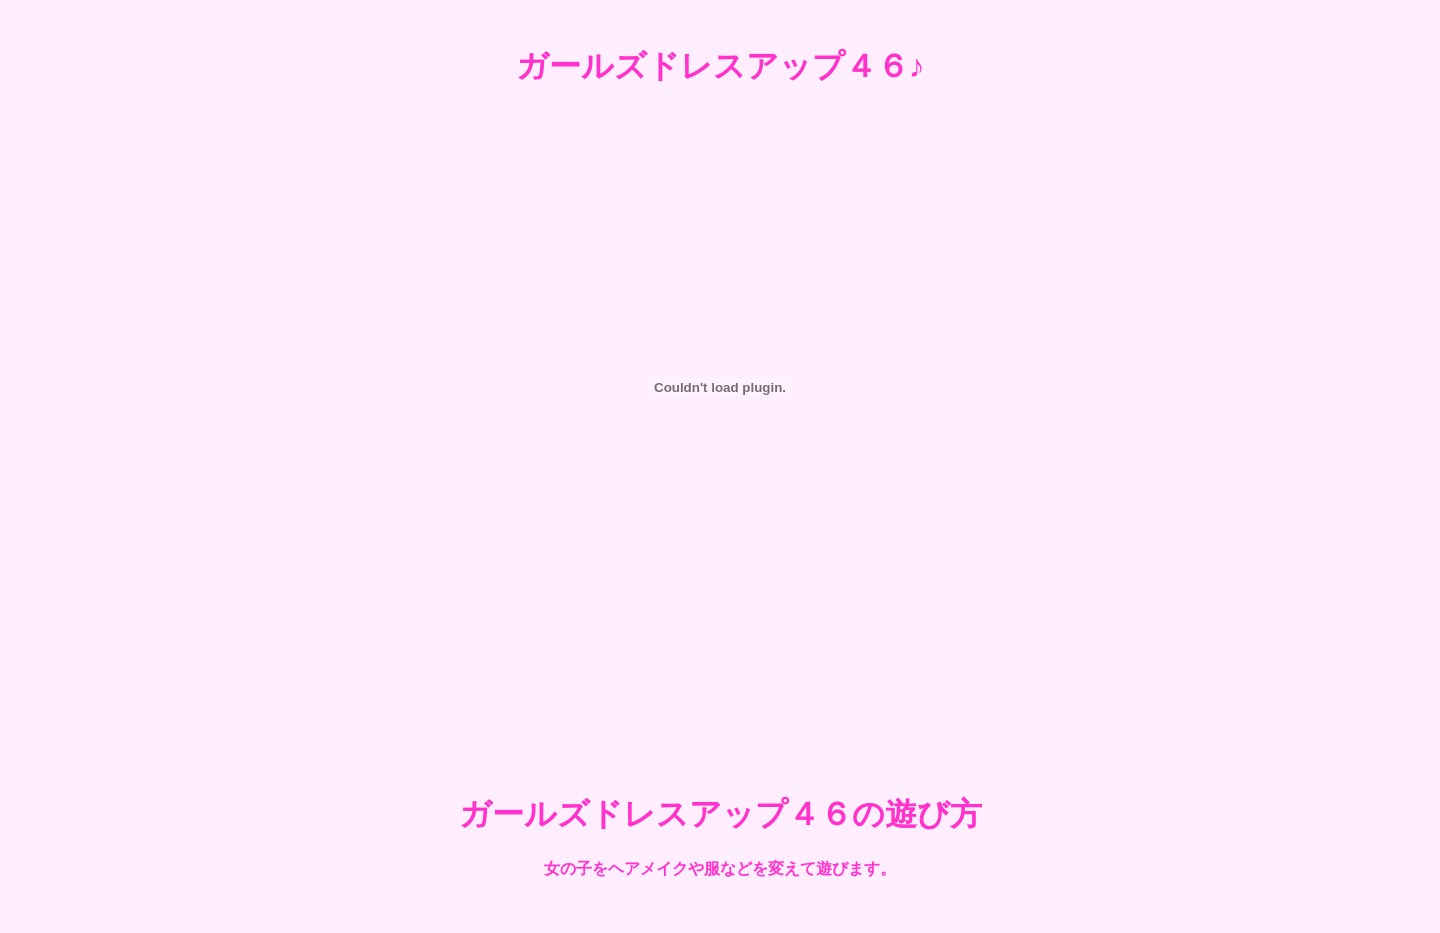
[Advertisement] (720, 693)
